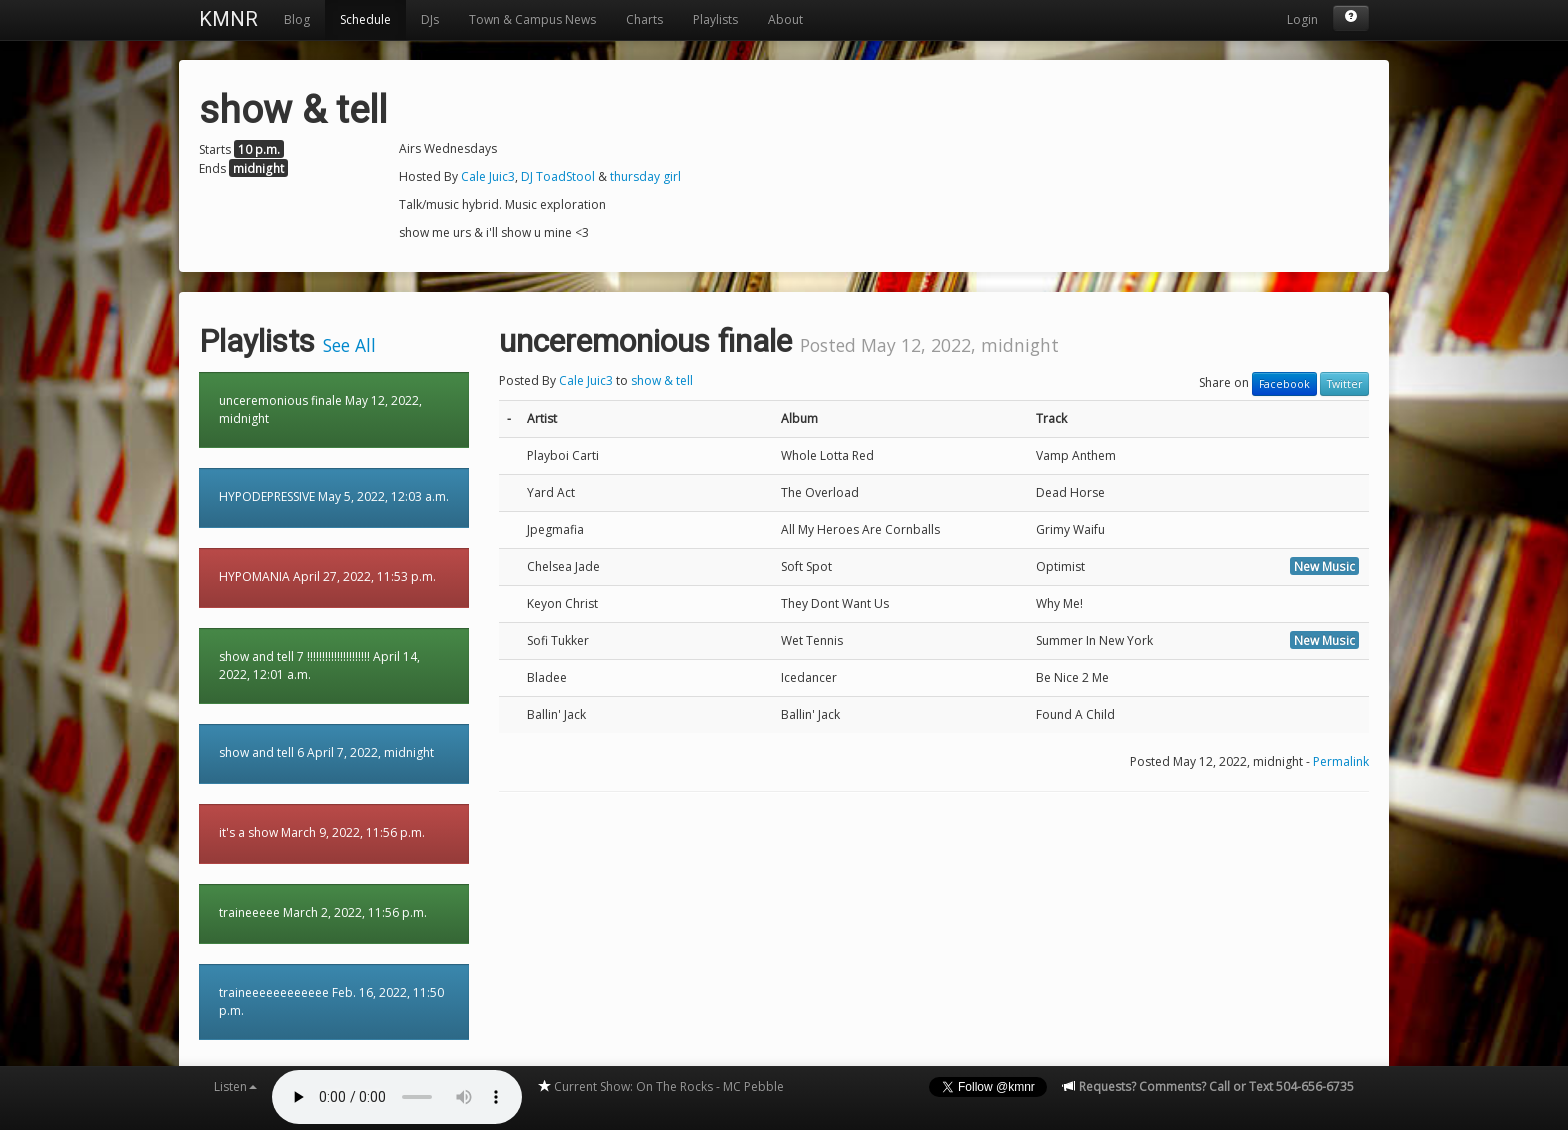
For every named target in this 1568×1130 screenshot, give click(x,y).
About (785, 19)
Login (1302, 19)
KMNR (228, 19)
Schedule (365, 19)
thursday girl (645, 176)
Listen (235, 1086)
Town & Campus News (532, 19)
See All (349, 345)
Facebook (1284, 384)
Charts (644, 19)
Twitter (1344, 384)
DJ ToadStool (558, 176)
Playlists (715, 19)
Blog (297, 19)
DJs (430, 19)
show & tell (662, 380)
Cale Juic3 (488, 176)
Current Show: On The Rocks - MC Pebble (660, 1086)
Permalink (1341, 761)
